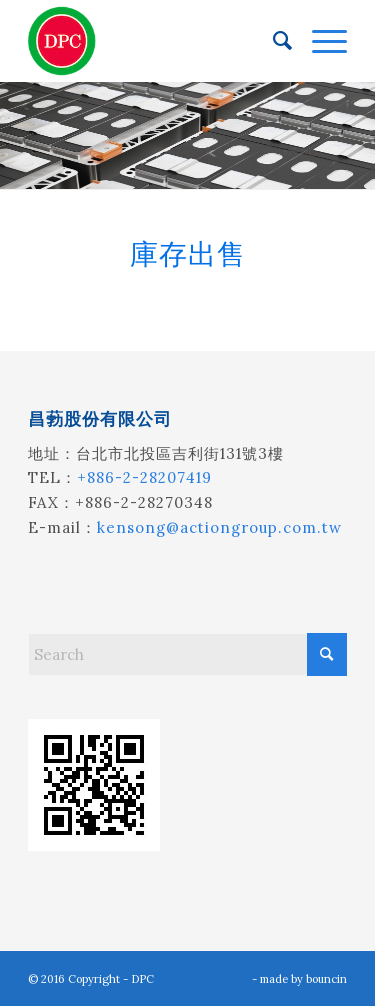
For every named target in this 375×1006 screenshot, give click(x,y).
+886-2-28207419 (144, 477)
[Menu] (319, 41)
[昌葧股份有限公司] (155, 41)
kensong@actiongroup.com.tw (219, 527)
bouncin (326, 979)
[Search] (272, 41)
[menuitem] (272, 41)
